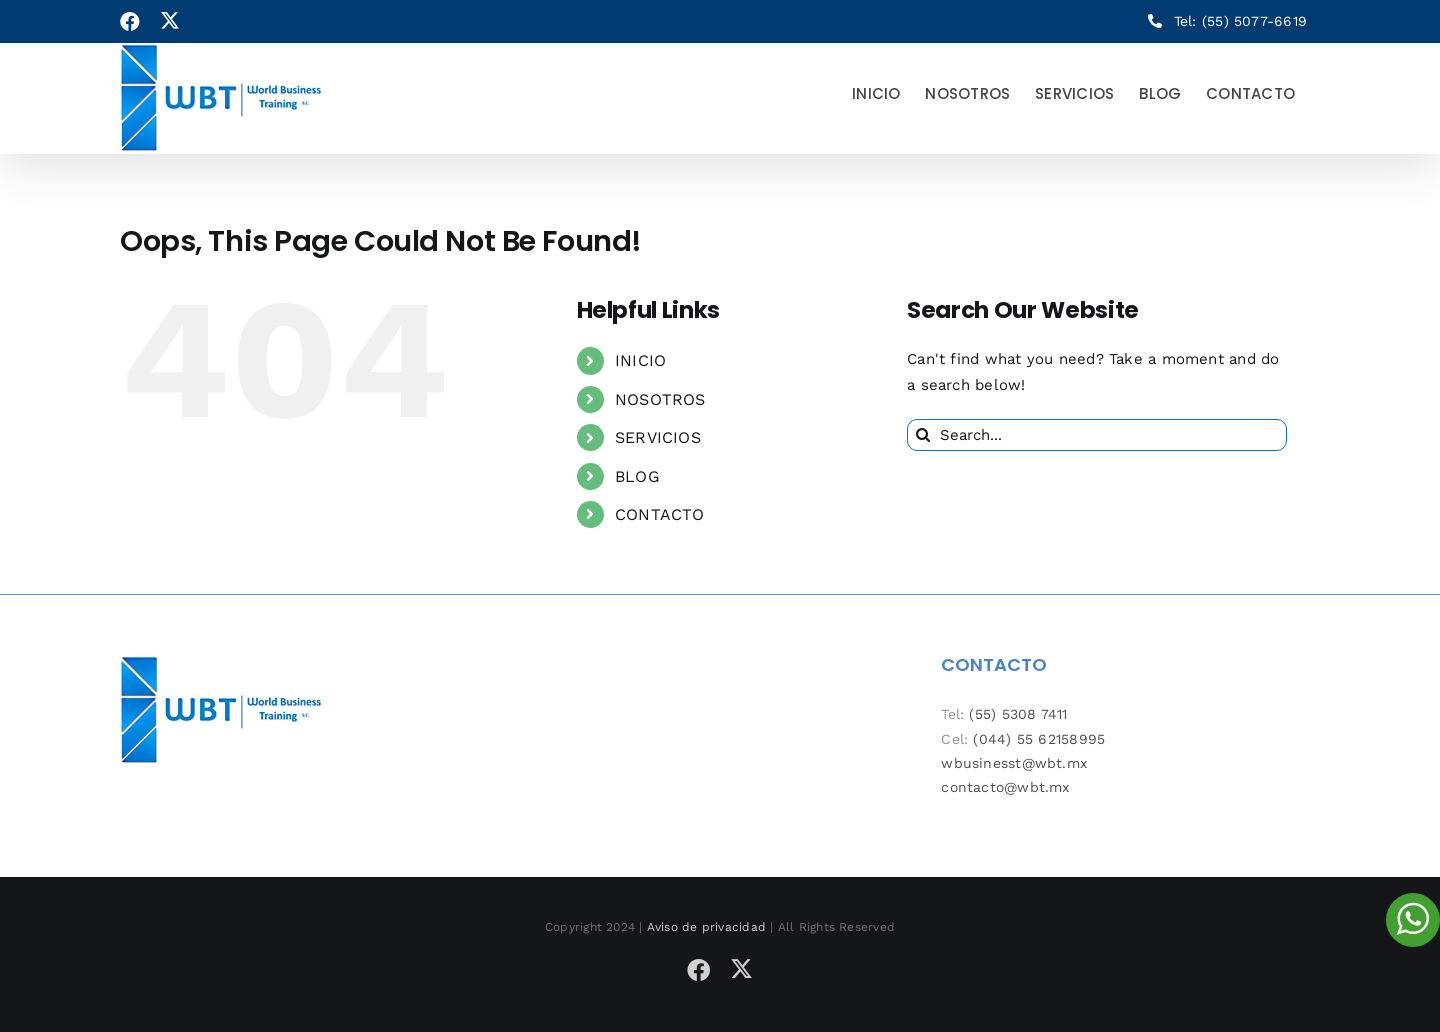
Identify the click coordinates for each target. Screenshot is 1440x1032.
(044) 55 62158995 (1039, 739)
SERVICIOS (658, 437)
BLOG (637, 476)
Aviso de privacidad (706, 927)
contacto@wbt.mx (1005, 787)
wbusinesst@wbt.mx (1014, 763)
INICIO (640, 360)
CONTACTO (660, 514)
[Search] (923, 435)
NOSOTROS (660, 399)
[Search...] (1097, 435)
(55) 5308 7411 (1018, 714)
